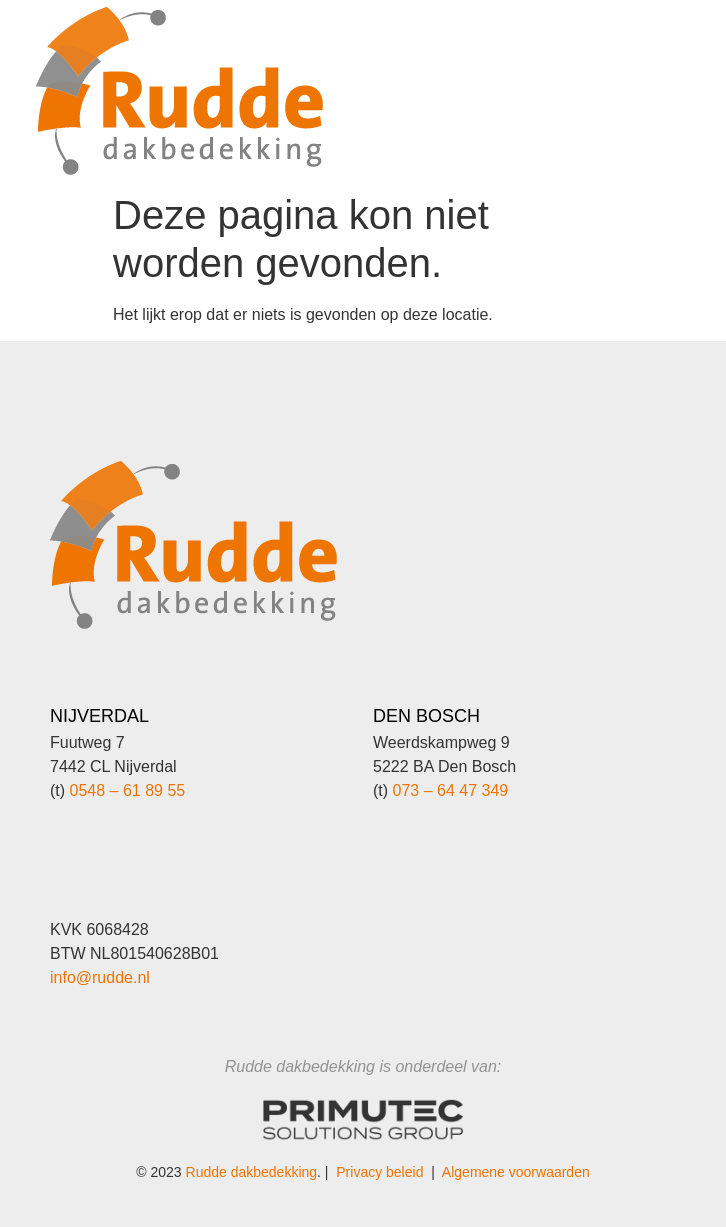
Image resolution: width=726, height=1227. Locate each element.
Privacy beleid (379, 1172)
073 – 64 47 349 (451, 790)
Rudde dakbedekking (252, 1172)
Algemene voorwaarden (516, 1172)
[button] (621, 64)
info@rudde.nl (100, 977)
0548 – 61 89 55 (128, 790)
